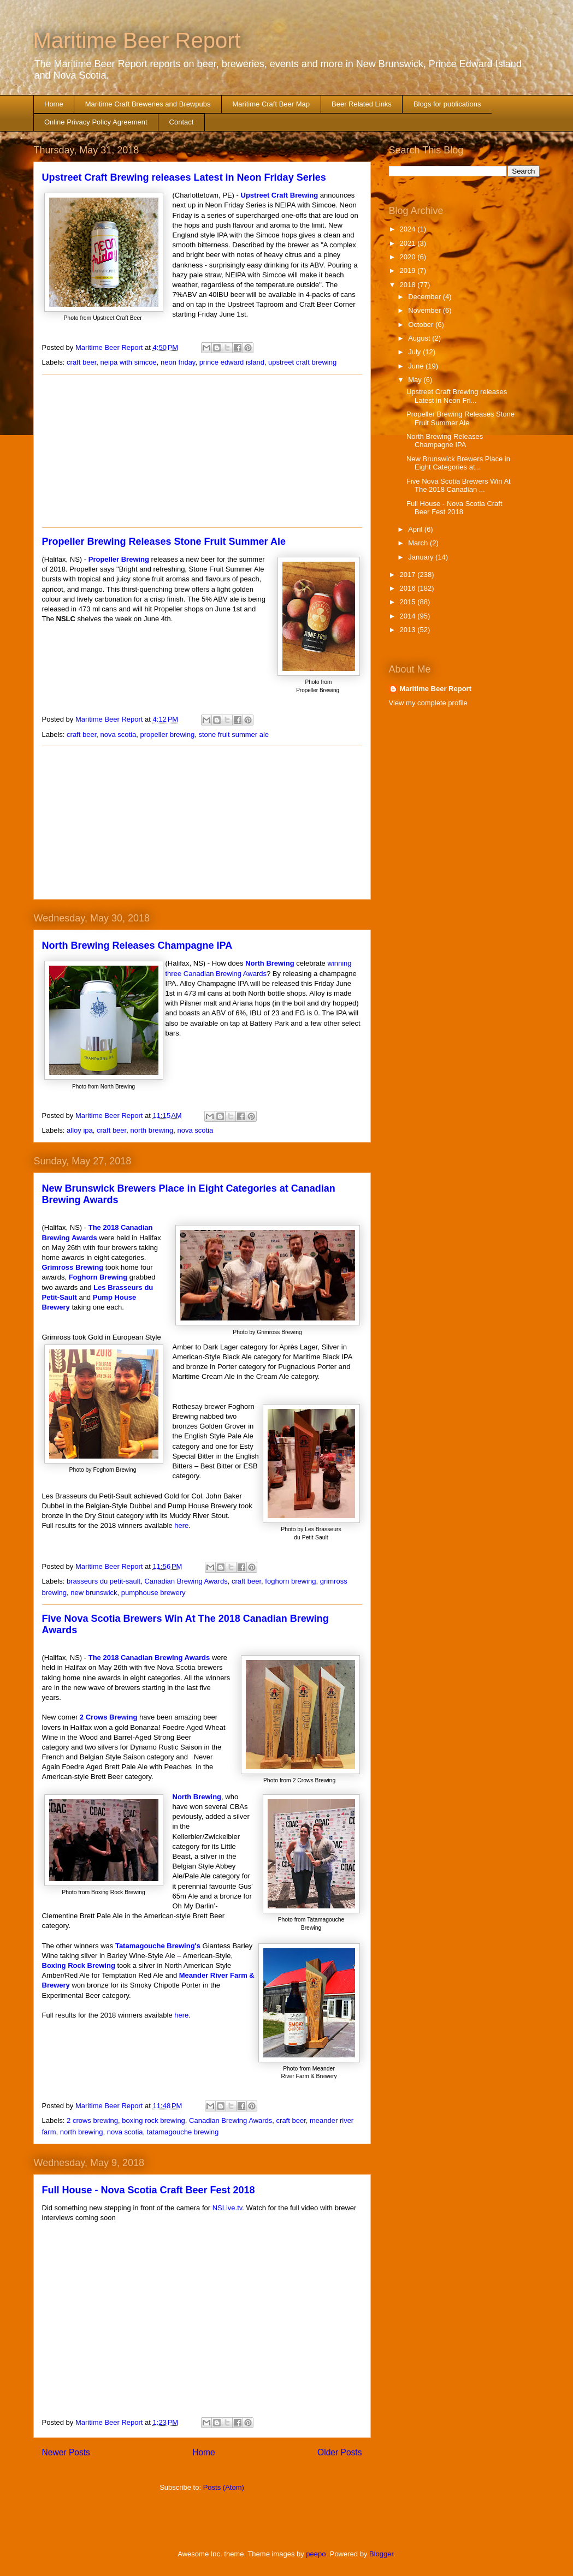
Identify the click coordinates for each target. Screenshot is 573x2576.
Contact (181, 122)
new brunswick (93, 1593)
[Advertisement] (202, 451)
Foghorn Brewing (98, 1277)
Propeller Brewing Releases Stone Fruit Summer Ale (164, 541)
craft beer (81, 362)
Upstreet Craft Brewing (279, 195)
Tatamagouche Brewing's (157, 1946)
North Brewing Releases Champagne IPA (137, 945)
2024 (409, 229)
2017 (409, 574)
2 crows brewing (92, 2120)
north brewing (151, 1130)
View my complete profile (428, 703)
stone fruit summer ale (233, 734)
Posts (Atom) (223, 2487)
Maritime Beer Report (137, 40)
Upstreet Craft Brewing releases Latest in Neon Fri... (456, 396)
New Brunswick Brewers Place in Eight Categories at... (458, 463)
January (421, 557)
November (425, 310)
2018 (409, 285)
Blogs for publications (447, 104)
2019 (409, 270)
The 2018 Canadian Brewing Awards (149, 1657)
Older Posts (339, 2452)
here (181, 1525)
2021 (409, 243)
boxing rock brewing (153, 2120)
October (421, 324)
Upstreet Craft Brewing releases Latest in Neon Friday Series (184, 177)
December (425, 297)
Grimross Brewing (73, 1267)
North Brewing (269, 963)
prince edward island (231, 362)
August (420, 338)
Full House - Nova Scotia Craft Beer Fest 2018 (148, 2190)
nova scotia (118, 734)
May (415, 380)
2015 (409, 602)
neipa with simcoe (128, 362)
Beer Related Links (362, 104)
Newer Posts (66, 2452)
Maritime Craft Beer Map (271, 104)
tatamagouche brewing (183, 2132)
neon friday (178, 362)
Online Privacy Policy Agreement (95, 122)
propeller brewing (167, 734)
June (417, 366)
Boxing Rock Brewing (78, 1965)
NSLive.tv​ (227, 2208)
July (415, 352)
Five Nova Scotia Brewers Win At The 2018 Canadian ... (458, 485)
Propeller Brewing (118, 559)
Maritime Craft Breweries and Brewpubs (148, 104)
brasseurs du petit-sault (103, 1581)
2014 (409, 616)
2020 (409, 257)
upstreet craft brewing (302, 362)
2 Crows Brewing (108, 1717)
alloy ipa (80, 1130)
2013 (409, 630)
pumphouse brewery (153, 1593)
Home (53, 104)
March (419, 543)
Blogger (381, 2554)
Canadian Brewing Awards (185, 1581)
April (416, 529)
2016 (409, 588)
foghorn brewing (290, 1581)
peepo (316, 2554)
